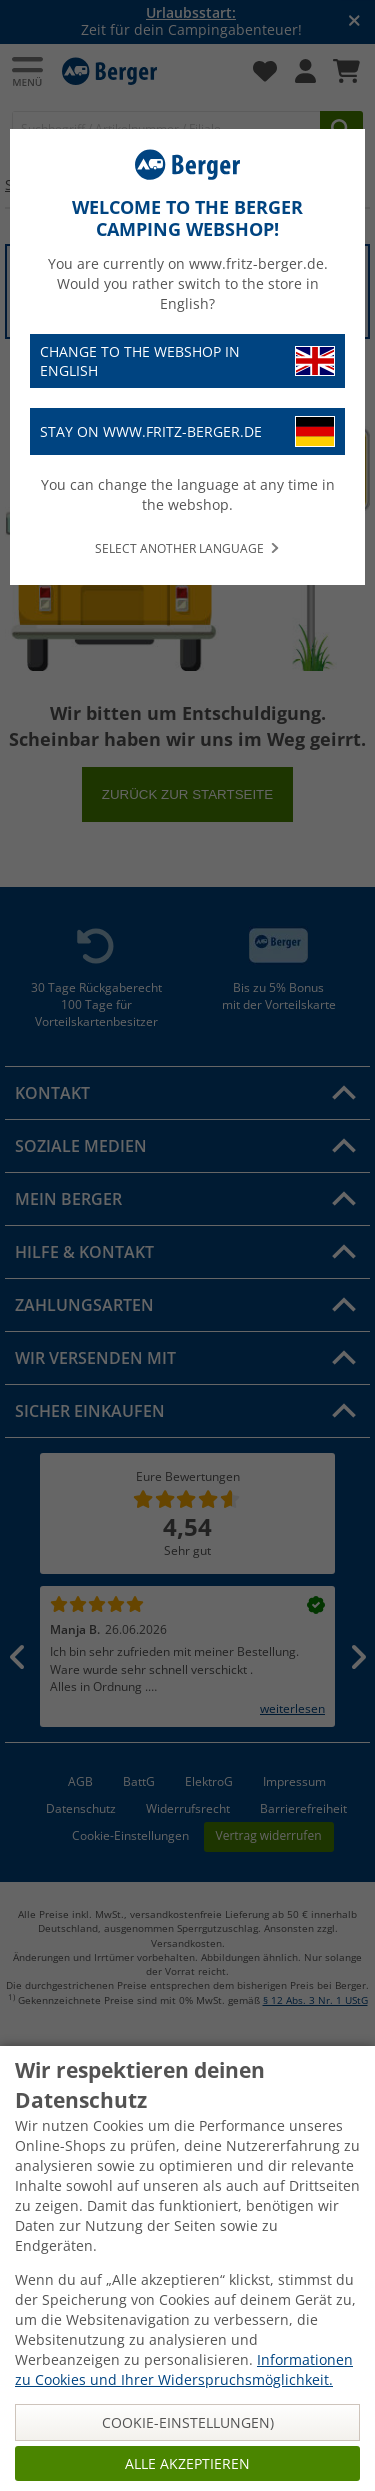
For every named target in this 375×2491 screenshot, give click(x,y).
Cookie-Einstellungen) (188, 2422)
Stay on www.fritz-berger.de (187, 431)
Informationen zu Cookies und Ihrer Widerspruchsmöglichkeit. (184, 2369)
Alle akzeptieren (187, 2463)
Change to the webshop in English (187, 361)
